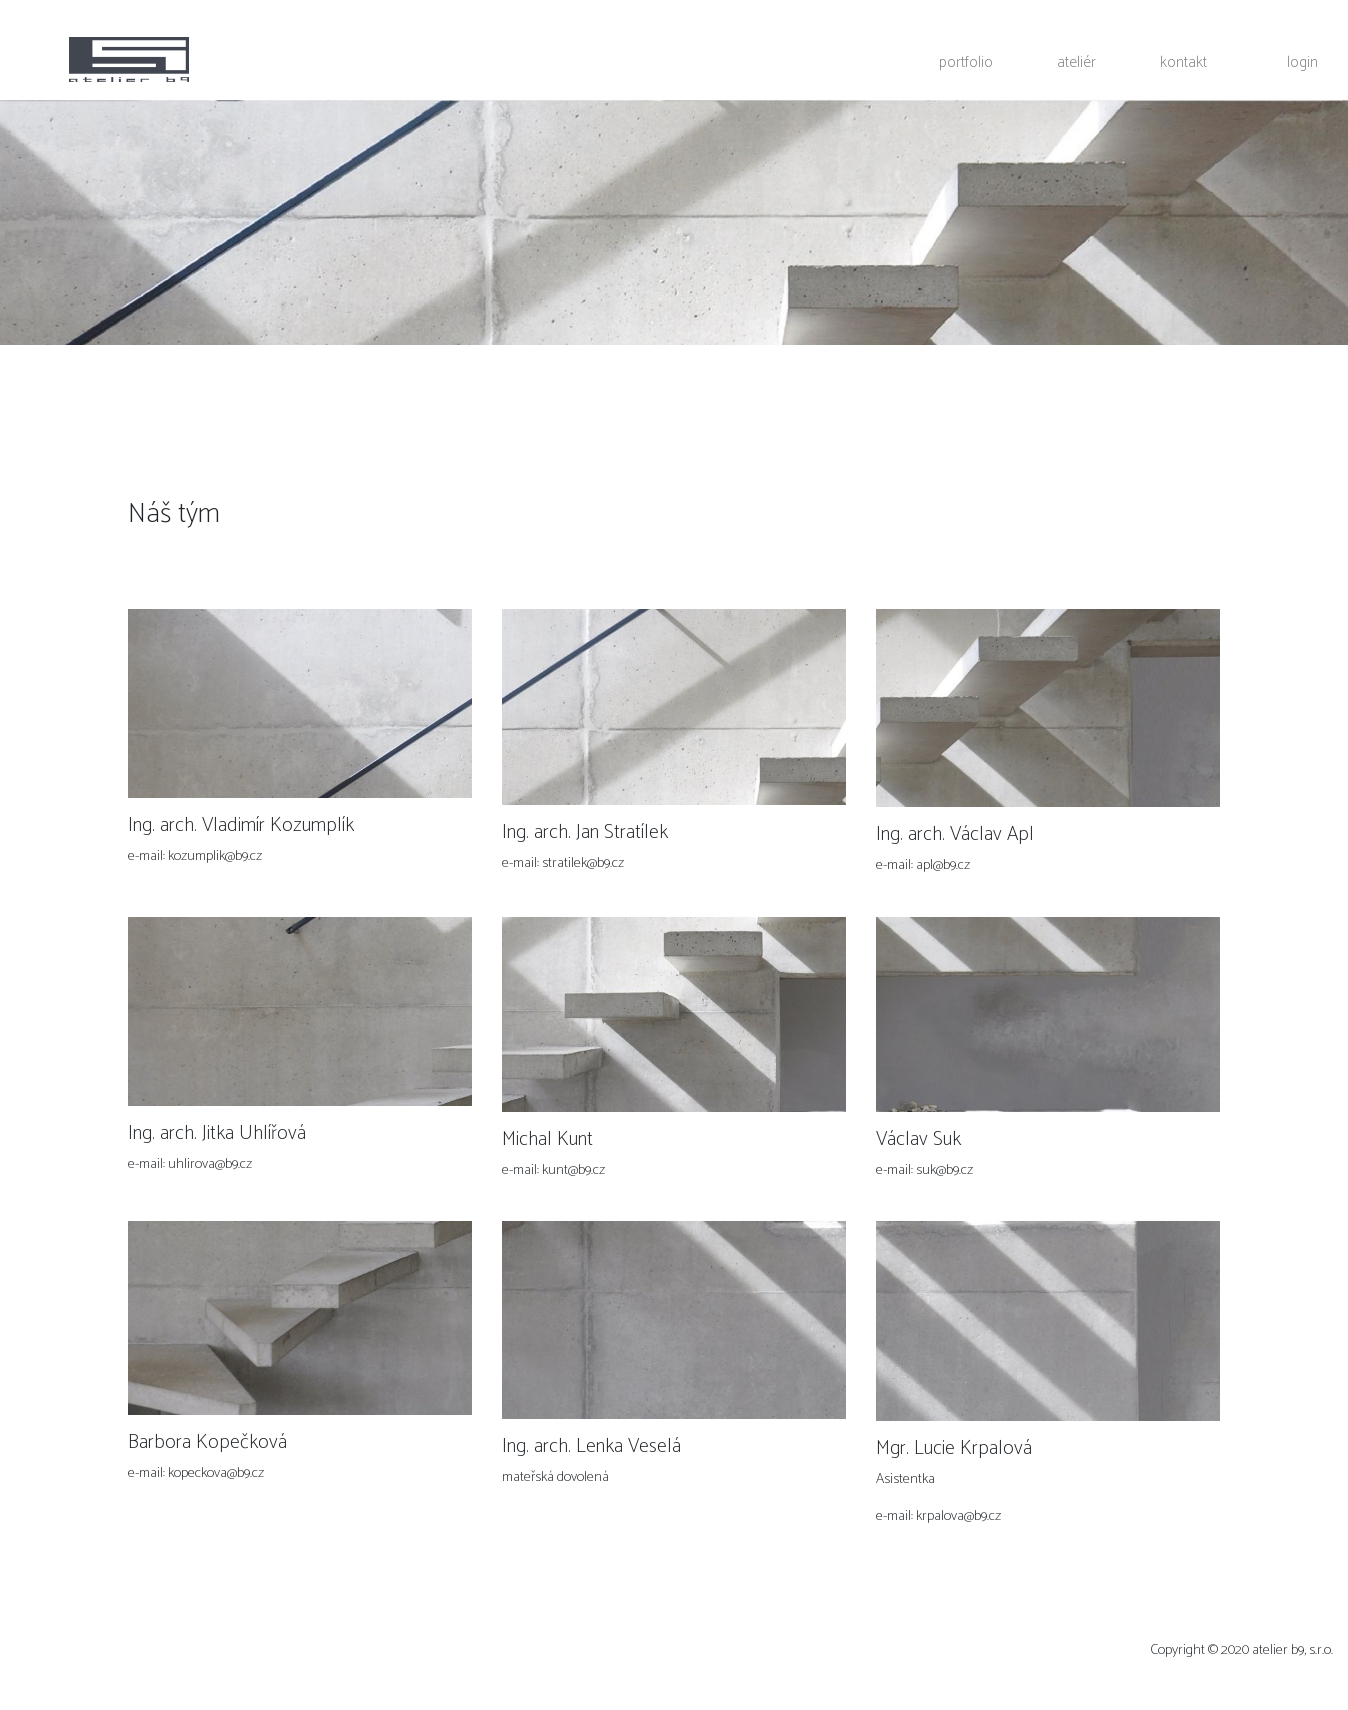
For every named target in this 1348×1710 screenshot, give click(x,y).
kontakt (1183, 62)
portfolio (966, 62)
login (1302, 62)
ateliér (1076, 62)
